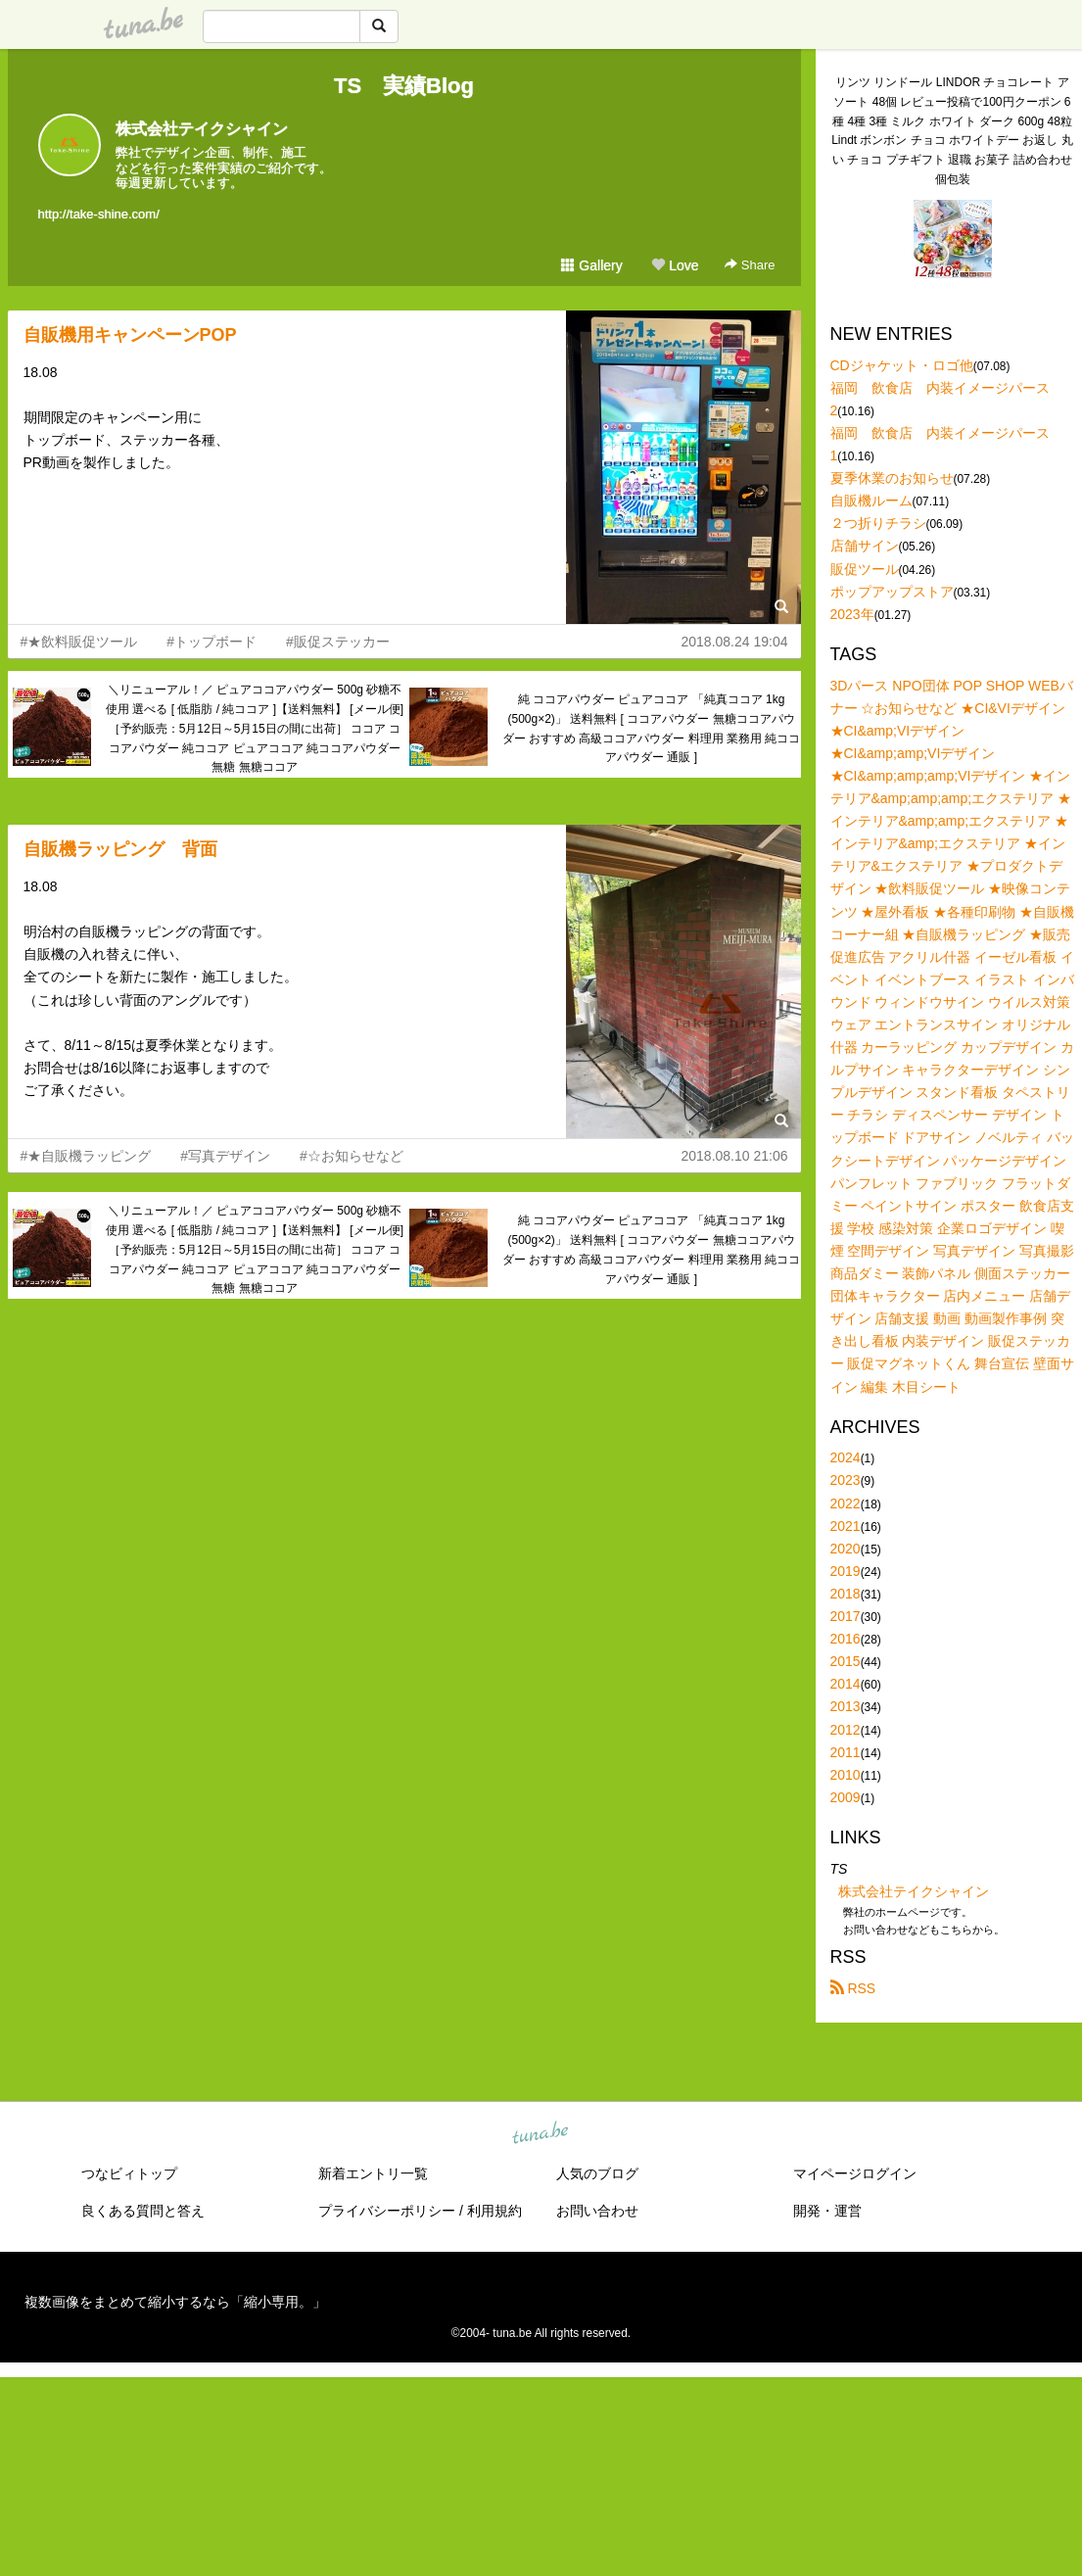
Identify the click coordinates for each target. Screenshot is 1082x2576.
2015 (845, 1661)
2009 (845, 1797)
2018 (845, 1593)
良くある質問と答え (143, 2210)
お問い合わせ (597, 2210)
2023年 (852, 614)
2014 (845, 1684)
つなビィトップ (129, 2173)
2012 (845, 1730)
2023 (845, 1480)
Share (750, 265)
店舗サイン (864, 545)
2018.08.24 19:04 (735, 641)
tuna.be (540, 2134)
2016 (845, 1638)
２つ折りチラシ (878, 523)
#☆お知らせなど (351, 1156)
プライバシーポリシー (386, 2210)
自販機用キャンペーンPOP (130, 335)
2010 (845, 1775)
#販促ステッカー (338, 641)
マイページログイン (855, 2173)
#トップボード (211, 641)
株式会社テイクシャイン (202, 128)
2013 (845, 1706)
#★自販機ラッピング (86, 1156)
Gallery (591, 265)
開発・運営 (827, 2210)
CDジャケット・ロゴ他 (901, 365)
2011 (845, 1752)
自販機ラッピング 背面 (120, 849)
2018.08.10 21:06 (735, 1156)
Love (674, 265)
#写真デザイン (225, 1156)
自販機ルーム (871, 500)
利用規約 (494, 2210)
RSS (853, 1988)
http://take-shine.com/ (99, 214)
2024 (845, 1457)
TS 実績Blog (404, 85)
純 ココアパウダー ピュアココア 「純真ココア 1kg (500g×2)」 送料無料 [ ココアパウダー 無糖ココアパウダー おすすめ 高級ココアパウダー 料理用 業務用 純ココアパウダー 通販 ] (651, 728)
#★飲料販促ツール (79, 641)
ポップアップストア (892, 591)
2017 (845, 1616)
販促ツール (864, 569)
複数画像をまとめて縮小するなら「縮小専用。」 (175, 2302)
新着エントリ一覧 (373, 2173)
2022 (845, 1503)
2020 (845, 1548)
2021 (845, 1526)
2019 (845, 1571)
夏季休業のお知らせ (892, 478)
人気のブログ (597, 2173)
